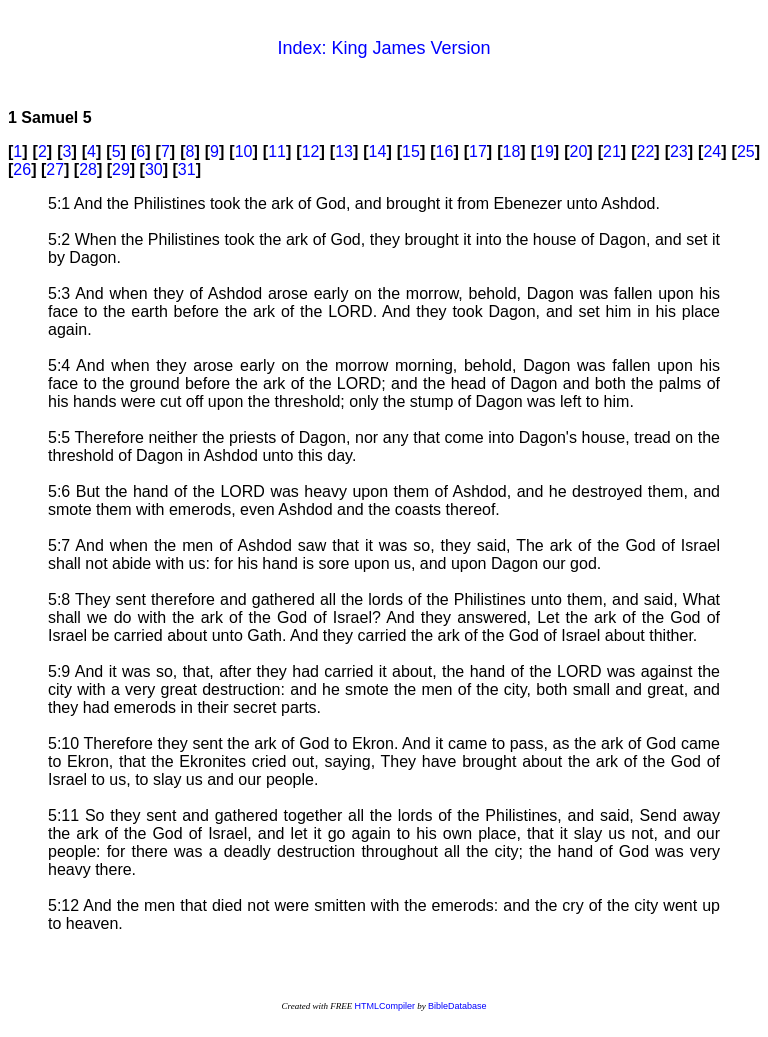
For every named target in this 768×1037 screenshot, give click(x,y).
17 (478, 151)
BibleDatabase (457, 1006)
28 (88, 169)
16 (445, 151)
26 (22, 169)
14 (378, 151)
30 (154, 169)
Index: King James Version (383, 48)
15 (411, 151)
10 (244, 151)
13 (344, 151)
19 (545, 151)
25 (746, 151)
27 (55, 169)
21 (612, 151)
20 (579, 151)
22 (645, 151)
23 (679, 151)
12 (311, 151)
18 (512, 151)
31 (187, 169)
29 (121, 169)
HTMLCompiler (384, 1006)
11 (277, 151)
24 (712, 151)
